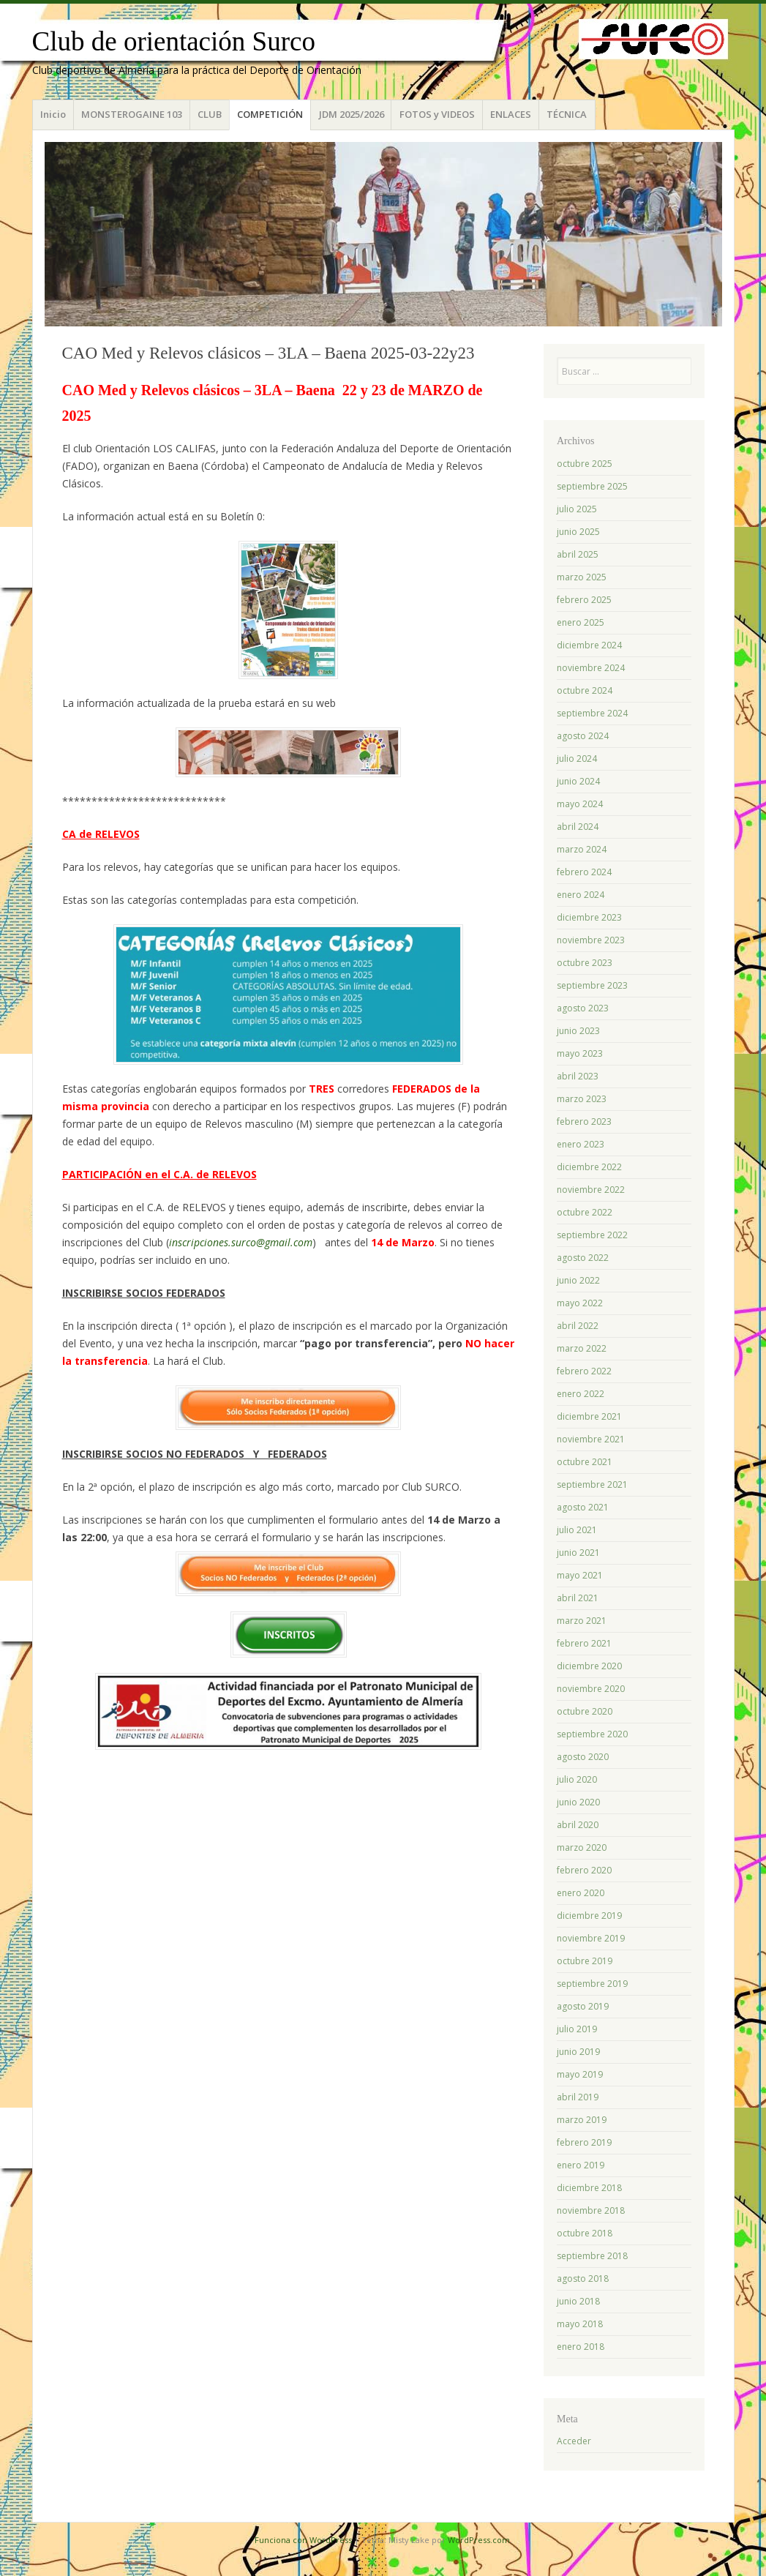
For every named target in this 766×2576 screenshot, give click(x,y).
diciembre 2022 (589, 1167)
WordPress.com (479, 2539)
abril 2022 (577, 1325)
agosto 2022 (583, 1257)
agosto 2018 (583, 2278)
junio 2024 (578, 781)
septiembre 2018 (592, 2256)
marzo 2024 (582, 849)
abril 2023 (577, 1076)
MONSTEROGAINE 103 (131, 114)
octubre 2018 (584, 2233)
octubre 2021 (584, 1462)
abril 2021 (577, 1598)
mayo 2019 (580, 2074)
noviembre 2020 (591, 1688)
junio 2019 (578, 2051)
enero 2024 (580, 894)
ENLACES (510, 114)
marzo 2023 (582, 1099)
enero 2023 (580, 1144)
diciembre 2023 (589, 917)
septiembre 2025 (592, 486)
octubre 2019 (584, 1961)
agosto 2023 (583, 1008)
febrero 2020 (584, 1870)
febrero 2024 (584, 872)
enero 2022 (580, 1394)
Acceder (574, 2441)
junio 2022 (578, 1280)
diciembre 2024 (589, 645)
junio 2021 (578, 1552)
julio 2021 (577, 1530)
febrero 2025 (584, 600)
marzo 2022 (582, 1348)
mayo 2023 (580, 1053)
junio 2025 (578, 531)
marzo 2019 (582, 2119)
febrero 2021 (584, 1643)
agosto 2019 (583, 2006)
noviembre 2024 (591, 668)
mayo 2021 (580, 1575)
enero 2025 (580, 622)
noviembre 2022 (591, 1189)
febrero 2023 (584, 1121)
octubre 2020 (584, 1711)
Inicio (53, 114)
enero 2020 (580, 1893)
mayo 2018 (580, 2324)
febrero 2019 (584, 2142)
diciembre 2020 (589, 1666)
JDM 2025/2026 (351, 114)
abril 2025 (577, 554)
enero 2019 (580, 2165)
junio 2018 (578, 2301)
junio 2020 (578, 1802)
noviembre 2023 (591, 940)
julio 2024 (577, 758)
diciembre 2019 (589, 1915)
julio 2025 (577, 509)
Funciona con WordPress (303, 2539)
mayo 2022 (580, 1303)
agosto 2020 (583, 1757)
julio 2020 (577, 1779)
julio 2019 (577, 2029)
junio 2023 (578, 1031)
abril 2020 (577, 1825)
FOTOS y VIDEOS (437, 114)
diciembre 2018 (589, 2188)
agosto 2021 (583, 1507)
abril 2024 (577, 826)
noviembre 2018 (591, 2210)
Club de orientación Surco (173, 41)
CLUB (210, 114)
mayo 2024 (580, 804)
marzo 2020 (582, 1847)
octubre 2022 (584, 1212)
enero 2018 (580, 2346)
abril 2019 (577, 2097)
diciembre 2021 (589, 1416)
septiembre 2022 (592, 1235)
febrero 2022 (584, 1371)
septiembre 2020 (592, 1734)
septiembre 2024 (592, 713)
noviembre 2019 (591, 1938)
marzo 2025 (582, 577)
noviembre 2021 (591, 1439)
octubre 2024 (584, 690)
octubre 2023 (584, 962)
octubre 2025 (584, 463)
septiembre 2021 (592, 1484)
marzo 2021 (582, 1620)
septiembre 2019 (592, 1983)
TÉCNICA (567, 114)
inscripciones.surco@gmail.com (240, 1242)
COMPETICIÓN (270, 114)
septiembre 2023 (592, 985)
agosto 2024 (583, 736)
